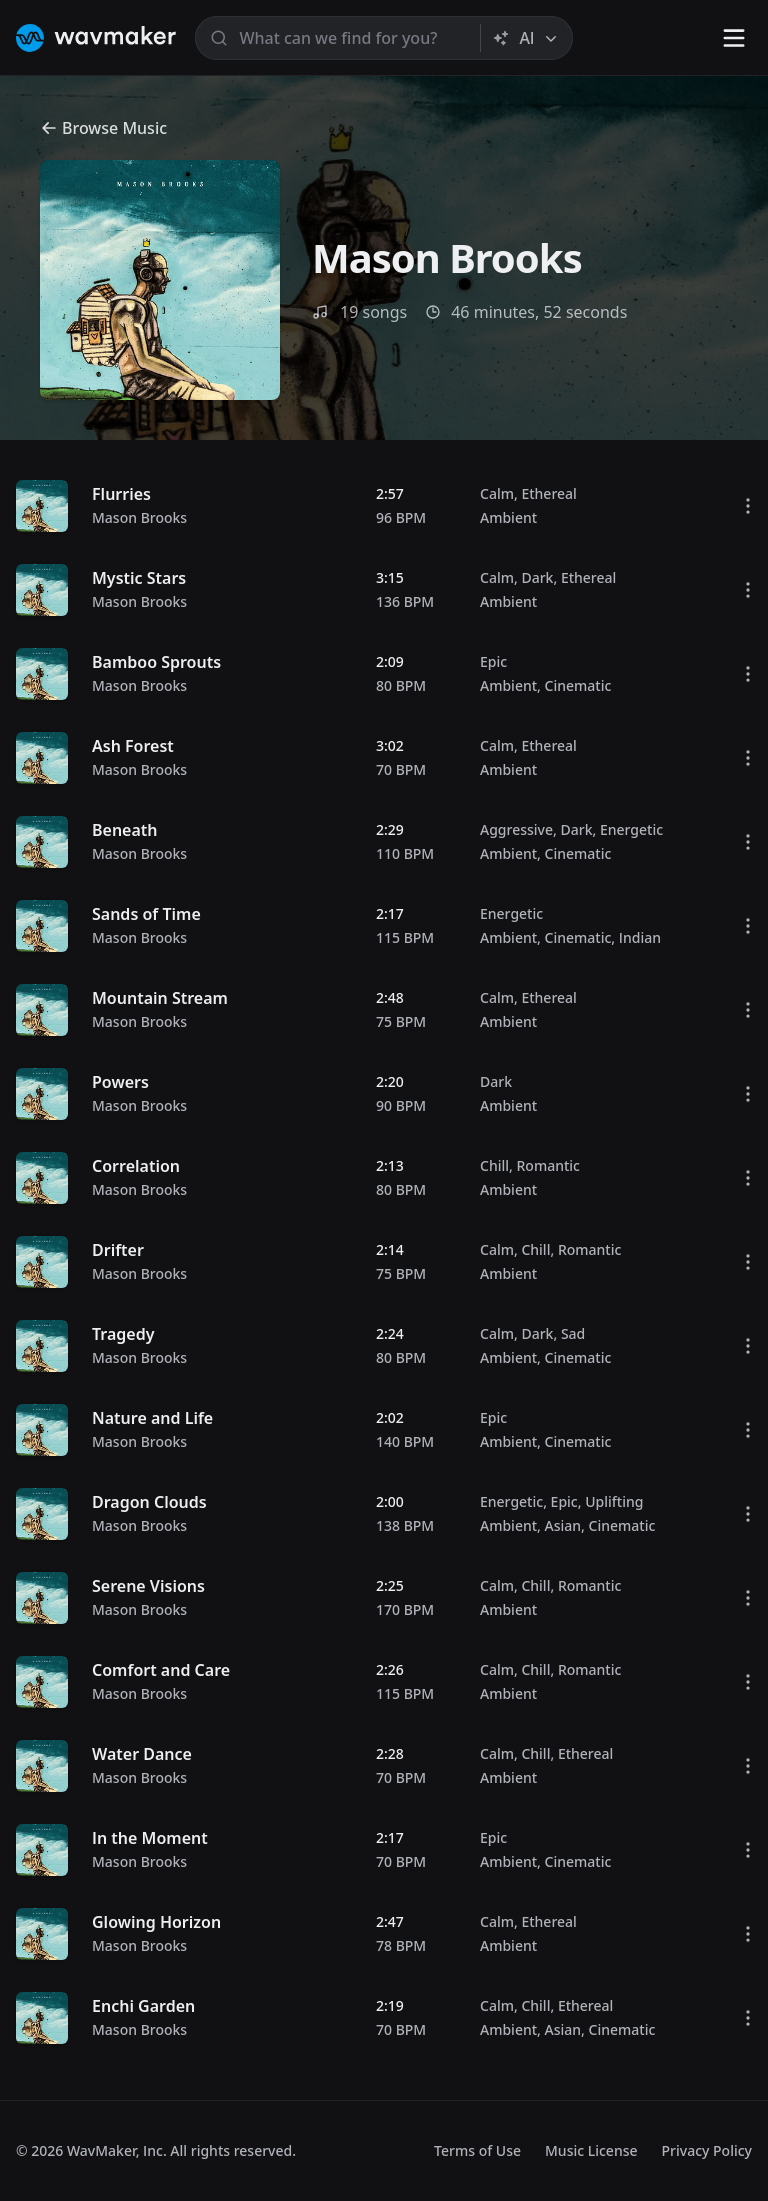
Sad (573, 1333)
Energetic (631, 829)
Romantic (547, 1165)
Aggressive (516, 829)
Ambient (508, 517)
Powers (120, 1082)
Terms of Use (477, 2150)
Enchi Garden (143, 2006)
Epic (493, 661)
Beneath (125, 830)
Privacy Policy (707, 2150)
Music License (591, 2150)
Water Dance (142, 1754)
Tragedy (123, 1334)
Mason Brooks (139, 517)
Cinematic (578, 685)
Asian (563, 1525)
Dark (537, 577)
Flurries (121, 494)
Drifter (118, 1250)
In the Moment (150, 1838)
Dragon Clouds (149, 1502)
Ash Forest (133, 746)
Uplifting (614, 1501)
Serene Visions (148, 1586)
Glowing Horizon (156, 1922)
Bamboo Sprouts (156, 662)
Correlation (136, 1166)
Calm (497, 493)
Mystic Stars (139, 578)
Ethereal (548, 493)
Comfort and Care (161, 1670)
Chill (494, 1165)
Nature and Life (152, 1418)
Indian (640, 937)
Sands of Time (146, 914)
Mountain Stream (160, 998)
